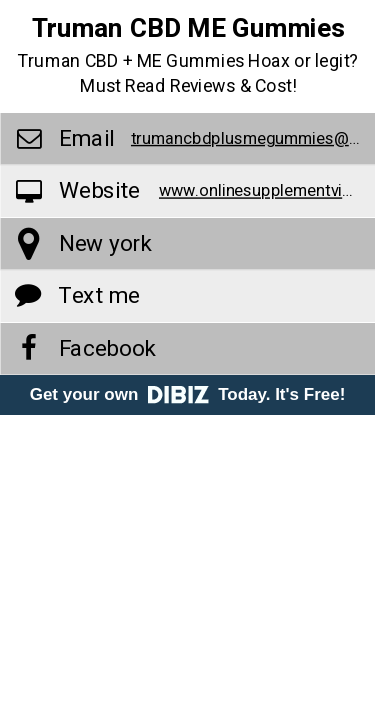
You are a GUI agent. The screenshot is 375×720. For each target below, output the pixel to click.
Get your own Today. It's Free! (188, 394)
